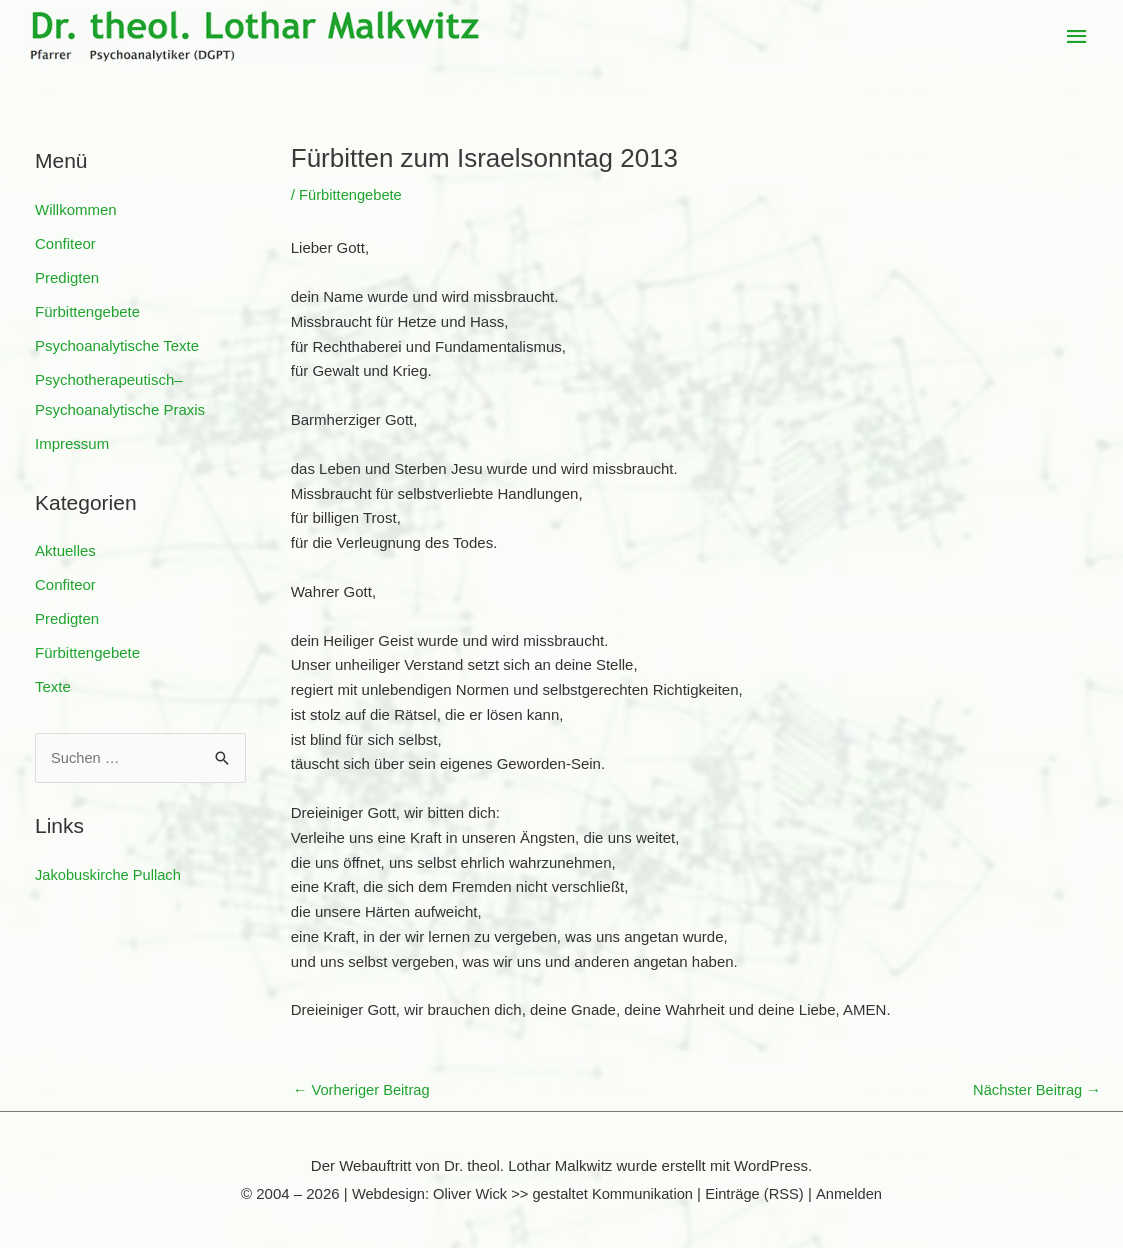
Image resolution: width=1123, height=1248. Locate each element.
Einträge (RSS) (758, 1194)
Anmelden (854, 1194)
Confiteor (65, 243)
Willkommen (76, 209)
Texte (53, 683)
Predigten (67, 276)
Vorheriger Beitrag (363, 1090)
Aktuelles (65, 548)
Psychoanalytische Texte (117, 344)
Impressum (72, 441)
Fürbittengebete (87, 310)
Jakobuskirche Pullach (109, 871)
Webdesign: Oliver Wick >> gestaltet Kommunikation (520, 1194)
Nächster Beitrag (1035, 1090)
